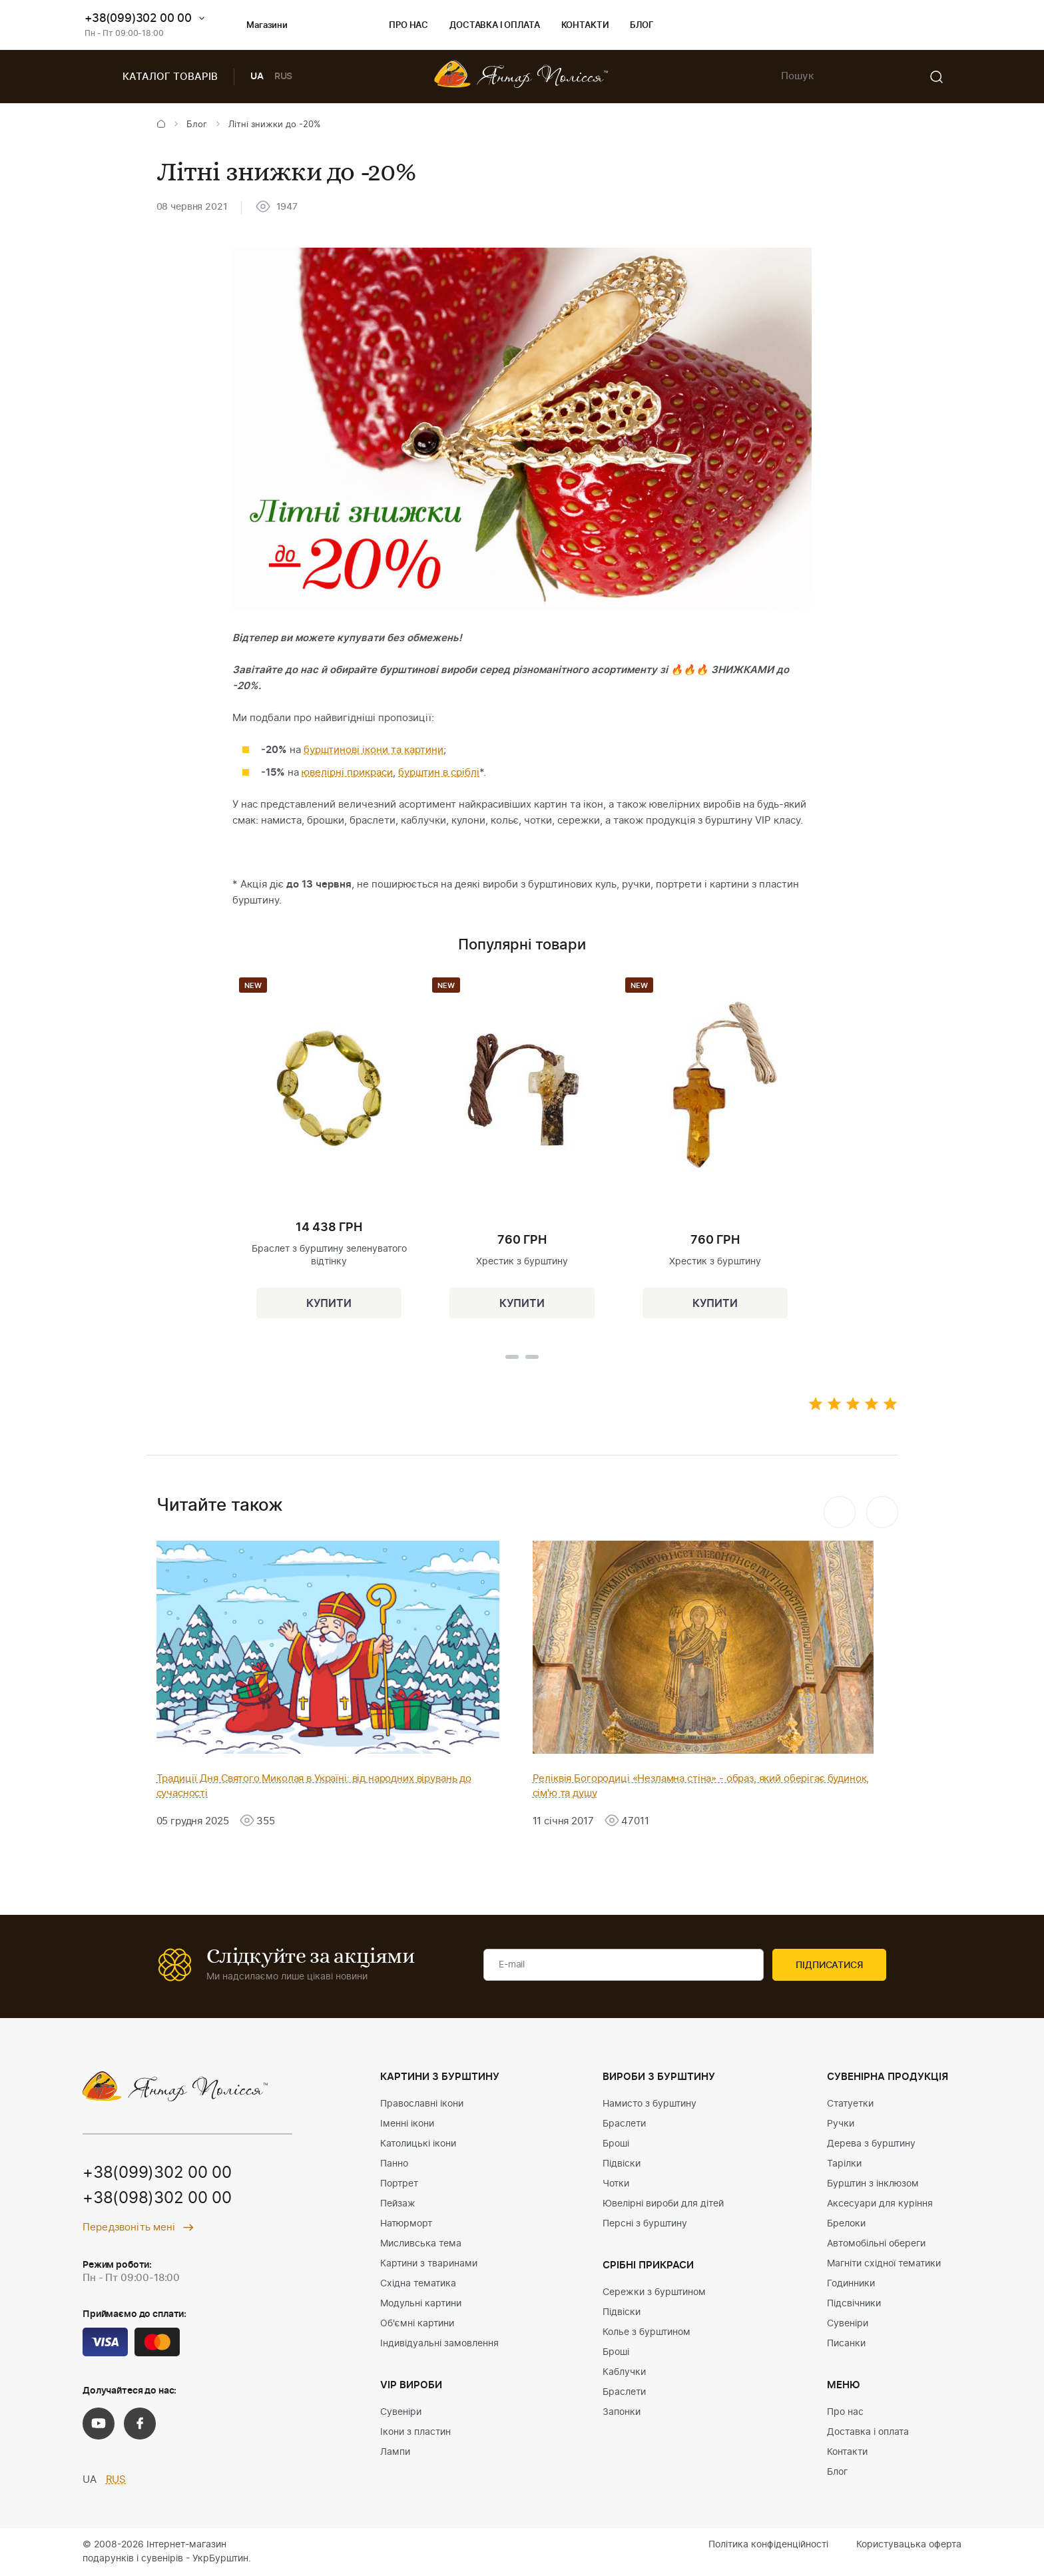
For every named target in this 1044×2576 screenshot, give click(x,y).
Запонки (622, 2412)
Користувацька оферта (908, 2544)
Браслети (624, 2124)
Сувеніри (400, 2412)
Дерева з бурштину (871, 2144)
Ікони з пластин (415, 2432)
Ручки (840, 2124)
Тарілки (844, 2164)
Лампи (395, 2452)
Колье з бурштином (646, 2332)
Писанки (846, 2343)
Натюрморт (406, 2223)
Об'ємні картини (417, 2323)
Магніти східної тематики (884, 2263)
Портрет (399, 2184)
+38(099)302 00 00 (138, 18)
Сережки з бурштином (654, 2292)
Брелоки (846, 2223)
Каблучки (624, 2372)
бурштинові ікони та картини (373, 750)
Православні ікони (421, 2104)
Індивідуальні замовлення (439, 2343)
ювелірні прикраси (347, 773)
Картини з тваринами (428, 2263)
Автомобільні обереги (876, 2243)
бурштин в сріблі (438, 773)
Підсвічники (854, 2303)
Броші (616, 2144)
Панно (394, 2164)
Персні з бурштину (645, 2223)
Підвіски (622, 2164)
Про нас (408, 25)
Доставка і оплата (494, 25)
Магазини (256, 26)
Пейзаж (397, 2203)
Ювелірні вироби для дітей (663, 2203)
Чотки (616, 2184)
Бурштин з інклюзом (873, 2184)
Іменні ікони (407, 2124)
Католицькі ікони (418, 2144)
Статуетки (850, 2104)
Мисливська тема (420, 2243)
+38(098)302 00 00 (157, 2199)
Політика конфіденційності (768, 2544)
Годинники (851, 2283)
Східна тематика (418, 2283)
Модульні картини (420, 2303)
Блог (641, 25)
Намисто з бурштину (649, 2104)
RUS (283, 76)
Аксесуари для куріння (880, 2203)
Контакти (585, 25)
